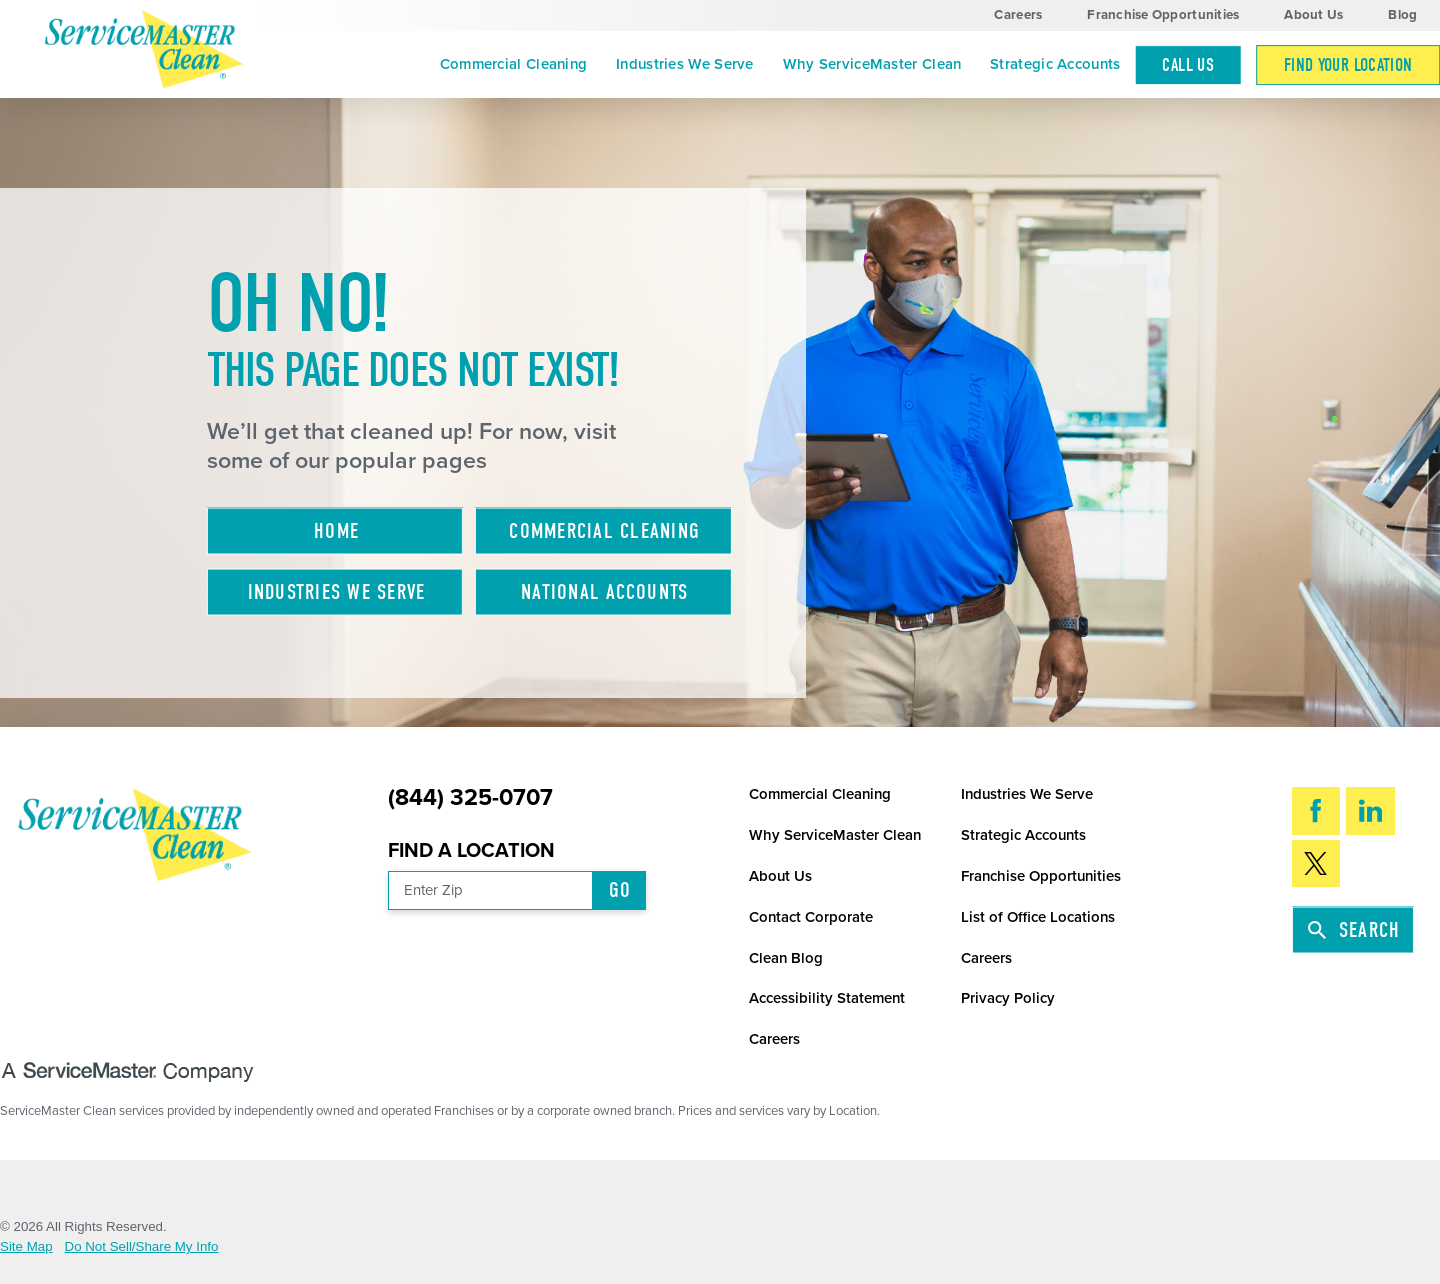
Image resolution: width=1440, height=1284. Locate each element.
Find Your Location (1348, 65)
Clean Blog (786, 958)
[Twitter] (1316, 863)
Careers (1018, 15)
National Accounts (604, 592)
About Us (1313, 15)
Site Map (26, 1246)
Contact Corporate (811, 917)
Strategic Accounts (1055, 64)
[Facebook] (1316, 810)
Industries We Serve (685, 64)
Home (336, 531)
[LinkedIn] (1370, 810)
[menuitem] (513, 65)
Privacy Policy (1008, 998)
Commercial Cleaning (514, 64)
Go (620, 890)
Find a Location (471, 851)
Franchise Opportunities (1163, 15)
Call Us (1188, 65)
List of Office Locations (1038, 917)
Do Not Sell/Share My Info (142, 1246)
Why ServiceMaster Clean (872, 64)
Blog (1402, 15)
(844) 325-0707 (470, 798)
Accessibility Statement (827, 998)
